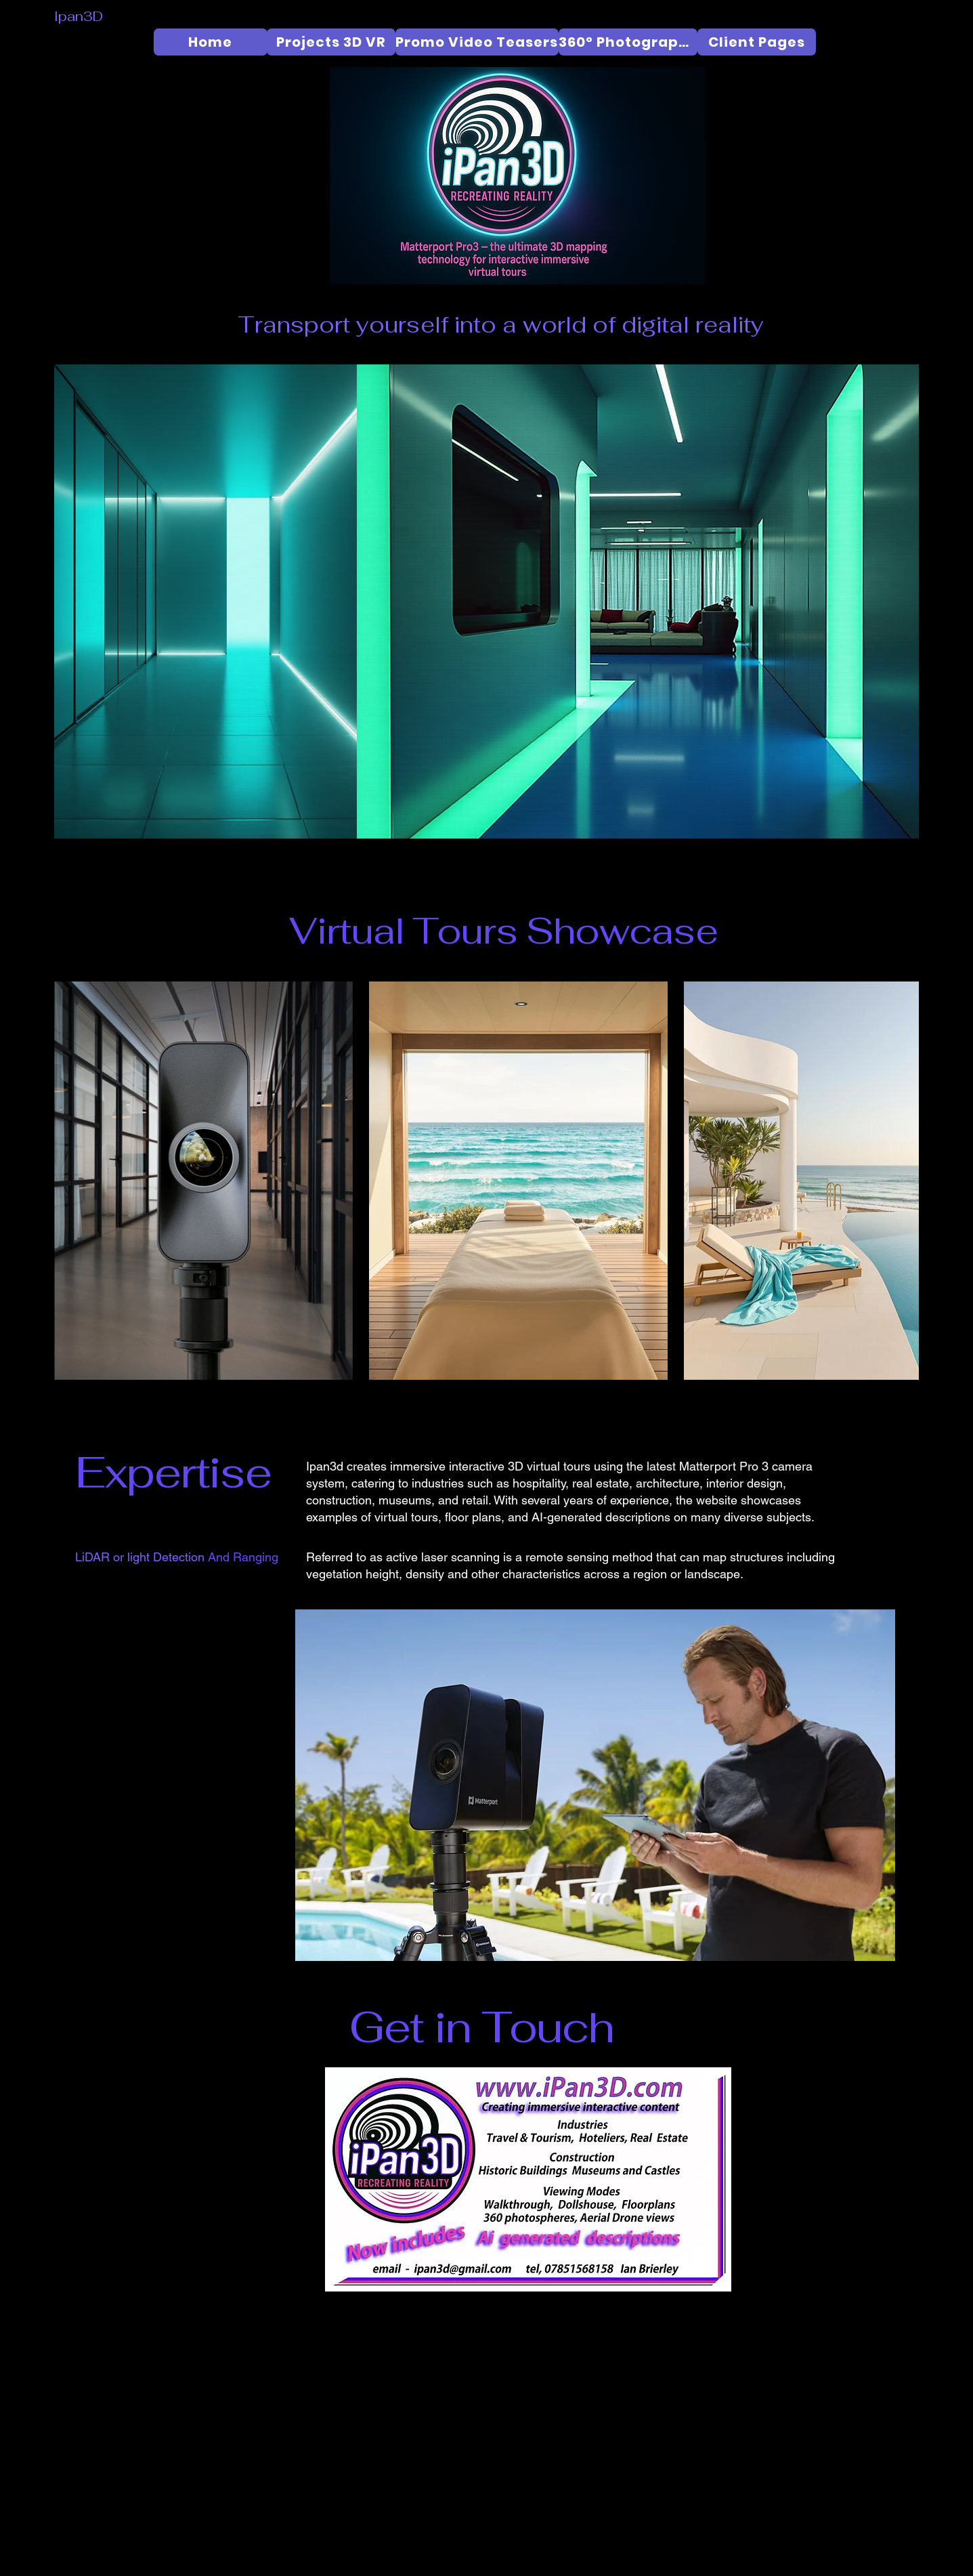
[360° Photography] (628, 42)
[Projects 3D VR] (331, 42)
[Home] (210, 42)
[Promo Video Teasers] (477, 42)
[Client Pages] (756, 42)
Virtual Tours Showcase (503, 930)
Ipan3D (78, 16)
